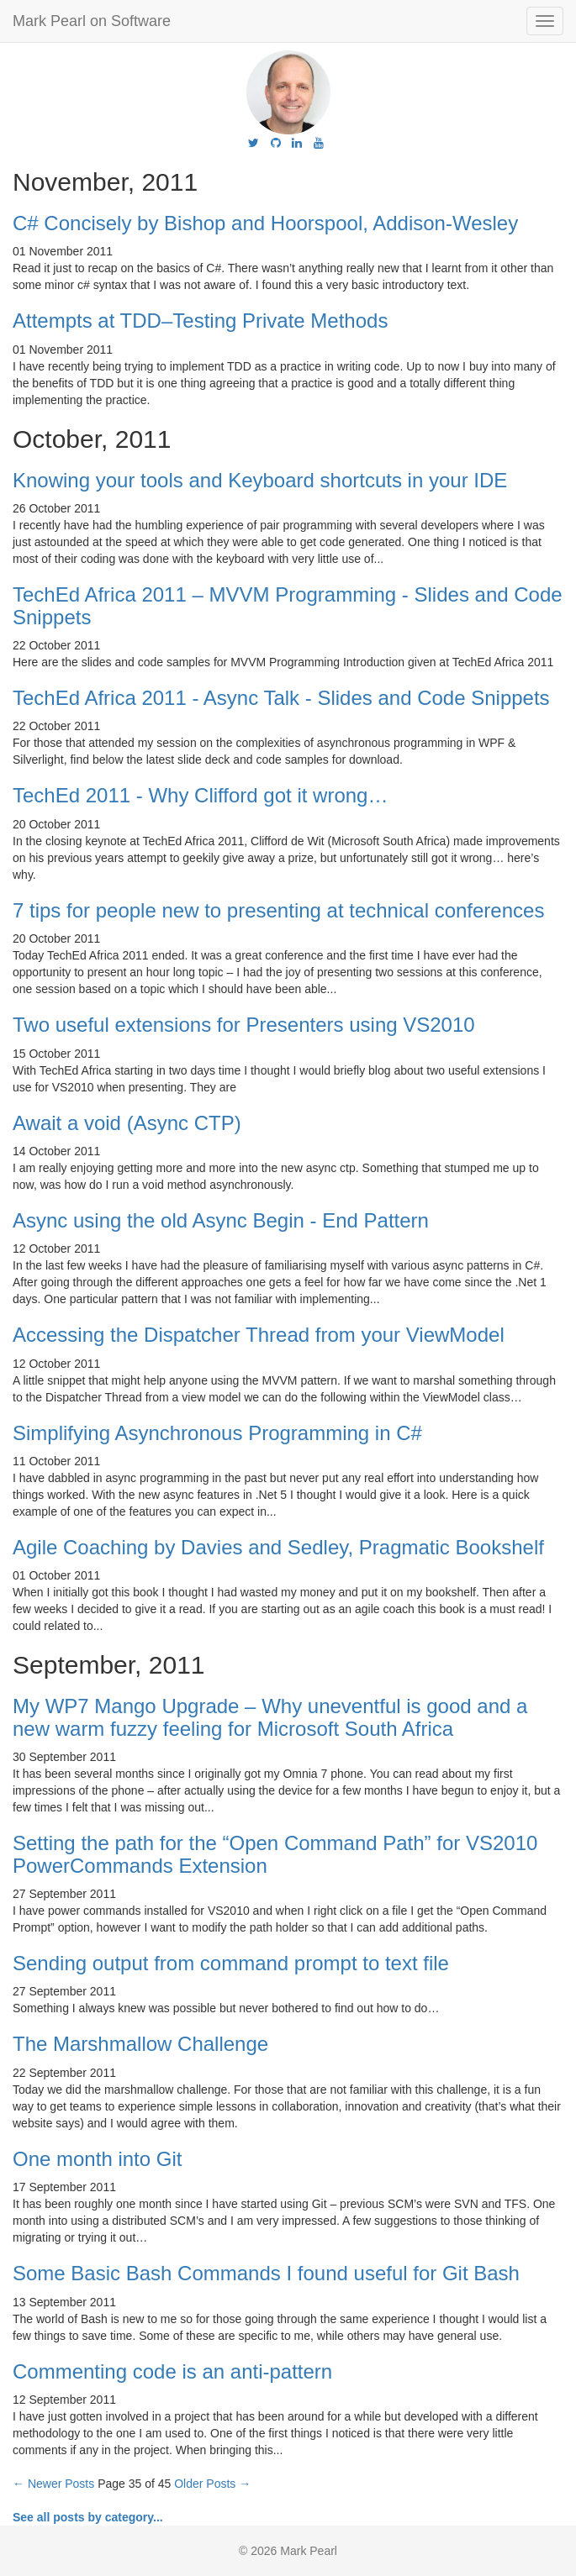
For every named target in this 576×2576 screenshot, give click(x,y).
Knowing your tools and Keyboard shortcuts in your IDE (260, 480)
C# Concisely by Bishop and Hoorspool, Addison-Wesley (265, 223)
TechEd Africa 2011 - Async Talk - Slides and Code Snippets (281, 697)
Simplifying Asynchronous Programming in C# (217, 1433)
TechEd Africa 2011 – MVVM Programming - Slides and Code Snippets (288, 605)
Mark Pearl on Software (92, 21)
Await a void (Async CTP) (127, 1123)
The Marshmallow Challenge (140, 2043)
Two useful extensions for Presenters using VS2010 (244, 1024)
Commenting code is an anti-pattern (172, 2371)
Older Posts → (212, 2483)
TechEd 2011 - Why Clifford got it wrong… (200, 795)
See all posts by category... (88, 2517)
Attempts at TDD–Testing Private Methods (200, 320)
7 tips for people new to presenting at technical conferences (278, 910)
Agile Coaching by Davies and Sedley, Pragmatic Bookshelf (278, 1547)
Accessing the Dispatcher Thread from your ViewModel (259, 1334)
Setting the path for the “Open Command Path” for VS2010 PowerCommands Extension (275, 1854)
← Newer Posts (53, 2483)
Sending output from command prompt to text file (231, 1963)
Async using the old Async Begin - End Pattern (221, 1220)
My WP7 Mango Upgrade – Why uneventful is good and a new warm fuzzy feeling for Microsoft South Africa (270, 1717)
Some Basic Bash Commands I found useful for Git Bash (266, 2273)
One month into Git (97, 2159)
